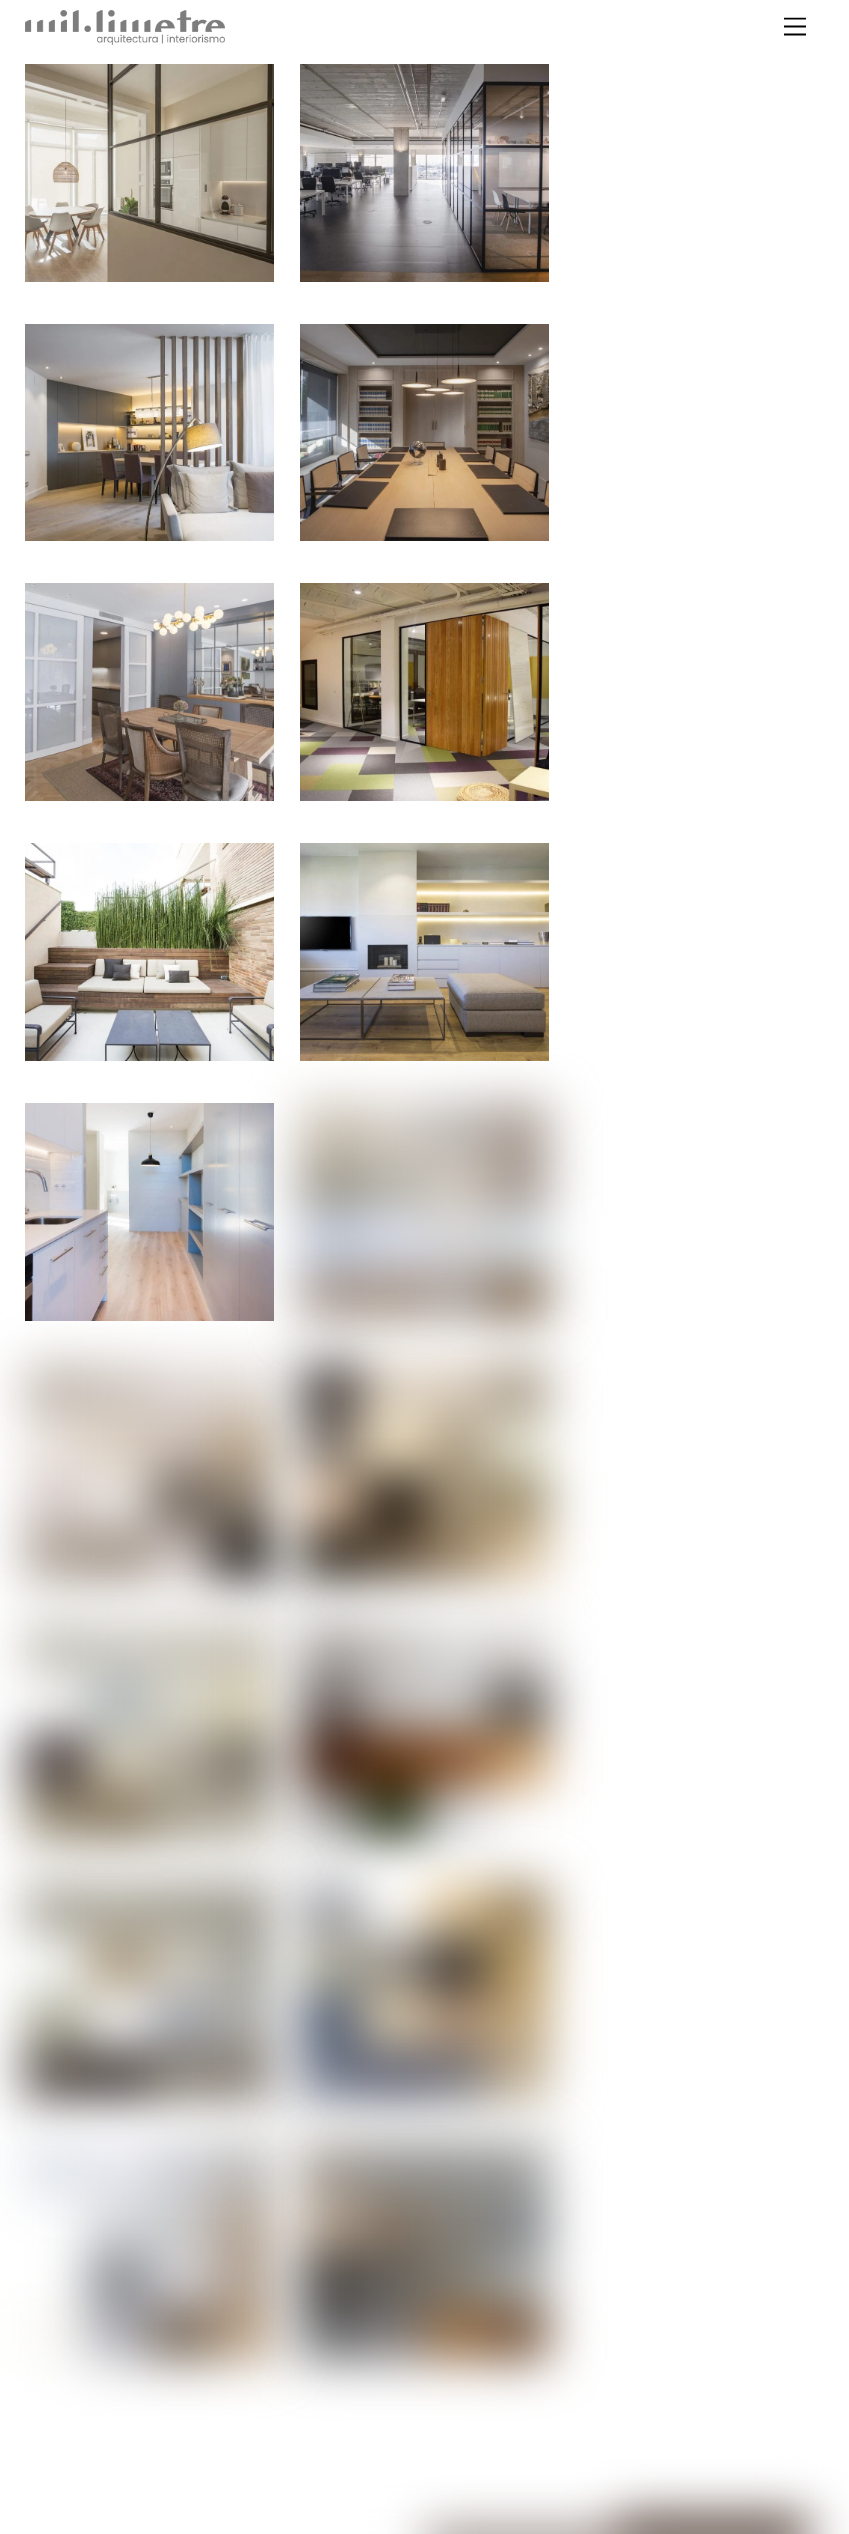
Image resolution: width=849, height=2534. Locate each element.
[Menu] (795, 27)
